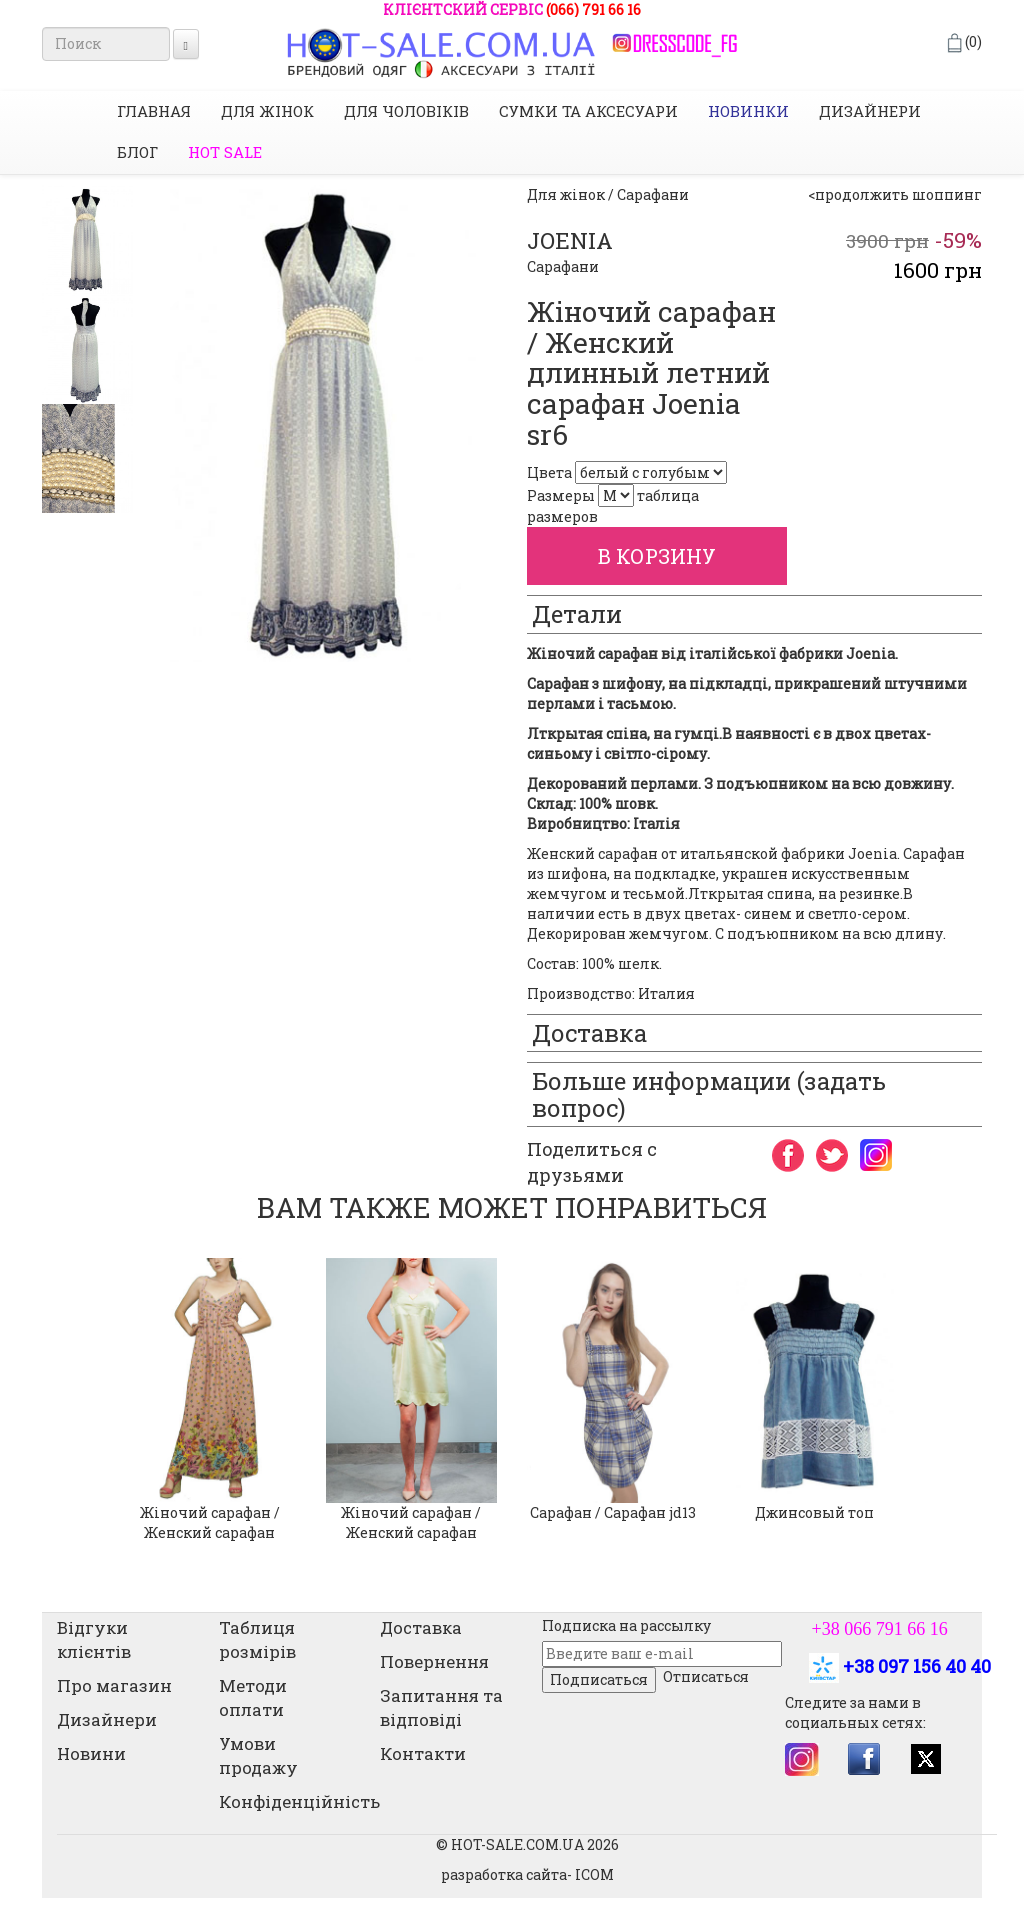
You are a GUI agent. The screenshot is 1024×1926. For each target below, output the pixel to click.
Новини (91, 1753)
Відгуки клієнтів (94, 1639)
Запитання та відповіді (441, 1707)
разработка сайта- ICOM (527, 1874)
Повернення (434, 1661)
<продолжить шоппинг (895, 194)
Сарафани (563, 266)
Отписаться (706, 1676)
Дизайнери (870, 111)
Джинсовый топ (814, 1512)
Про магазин (114, 1685)
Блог (137, 152)
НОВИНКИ (748, 111)
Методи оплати (253, 1697)
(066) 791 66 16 (593, 9)
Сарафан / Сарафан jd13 (613, 1512)
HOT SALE (225, 152)
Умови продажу (258, 1755)
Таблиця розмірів (257, 1639)
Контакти (423, 1753)
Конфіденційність (299, 1801)
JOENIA (570, 240)
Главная (154, 111)
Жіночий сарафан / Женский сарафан (210, 1522)
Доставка (421, 1627)
